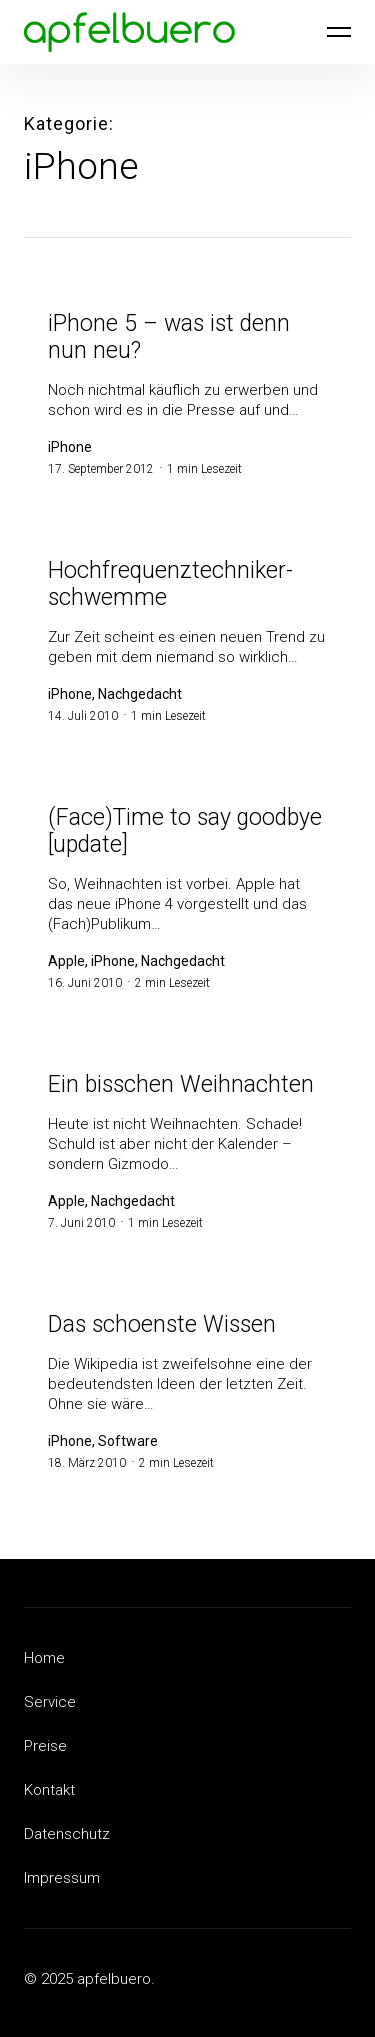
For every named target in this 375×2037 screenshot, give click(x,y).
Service (50, 1702)
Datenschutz (67, 1834)
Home (44, 1658)
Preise (45, 1746)
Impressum (62, 1878)
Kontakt (49, 1790)
